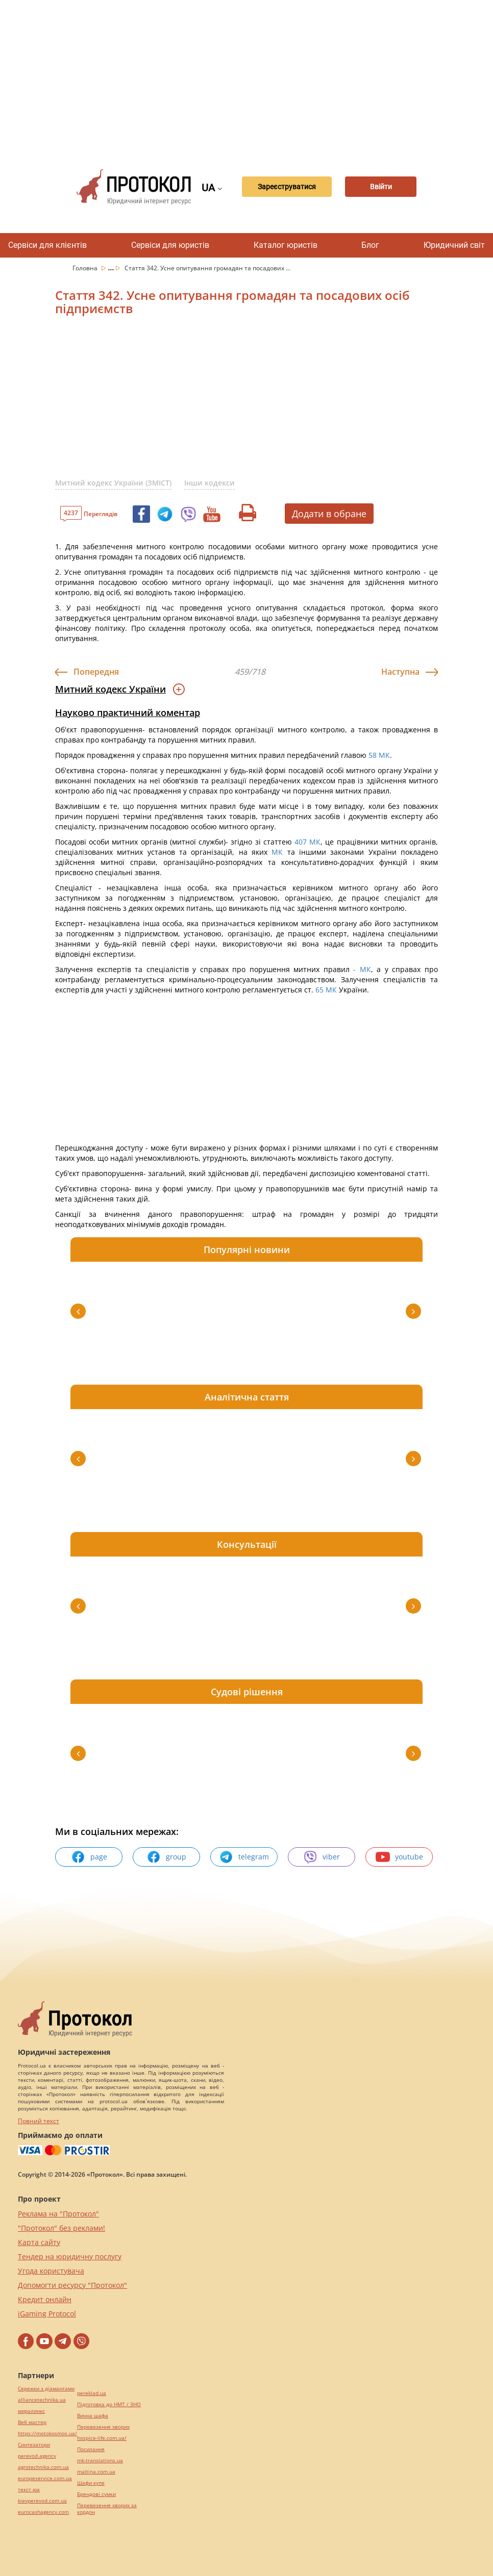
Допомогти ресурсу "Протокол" (72, 2285)
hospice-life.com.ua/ (102, 2438)
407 (300, 842)
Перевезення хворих (103, 2427)
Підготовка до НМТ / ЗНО (109, 2404)
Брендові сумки (96, 2494)
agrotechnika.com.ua (43, 2467)
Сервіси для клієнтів (47, 245)
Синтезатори (34, 2444)
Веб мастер (32, 2422)
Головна (85, 268)
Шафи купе (91, 2483)
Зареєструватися (287, 187)
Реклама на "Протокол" (58, 2213)
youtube (399, 1857)
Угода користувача (51, 2271)
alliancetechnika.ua (42, 2399)
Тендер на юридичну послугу (69, 2256)
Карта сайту (39, 2242)
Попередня (96, 671)
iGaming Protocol (47, 2313)
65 (319, 989)
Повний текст (38, 2120)
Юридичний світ (454, 245)
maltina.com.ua (96, 2471)
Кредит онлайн (44, 2299)
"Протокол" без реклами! (61, 2228)
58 (372, 755)
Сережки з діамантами (46, 2388)
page (89, 1857)
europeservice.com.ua (45, 2478)
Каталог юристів (285, 245)
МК (384, 755)
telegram (244, 1857)
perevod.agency (37, 2456)
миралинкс (31, 2411)
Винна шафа (92, 2415)
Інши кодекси (209, 483)
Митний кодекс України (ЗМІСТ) (113, 483)
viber (321, 1857)
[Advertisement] (278, 76)
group (166, 1857)
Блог (370, 245)
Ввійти (381, 187)
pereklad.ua (91, 2393)
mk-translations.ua (100, 2460)
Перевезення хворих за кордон (107, 2508)
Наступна (400, 671)
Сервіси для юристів (170, 245)
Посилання (91, 2449)
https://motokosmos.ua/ (47, 2433)
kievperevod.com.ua (42, 2500)
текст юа (29, 2489)
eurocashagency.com (43, 2512)
